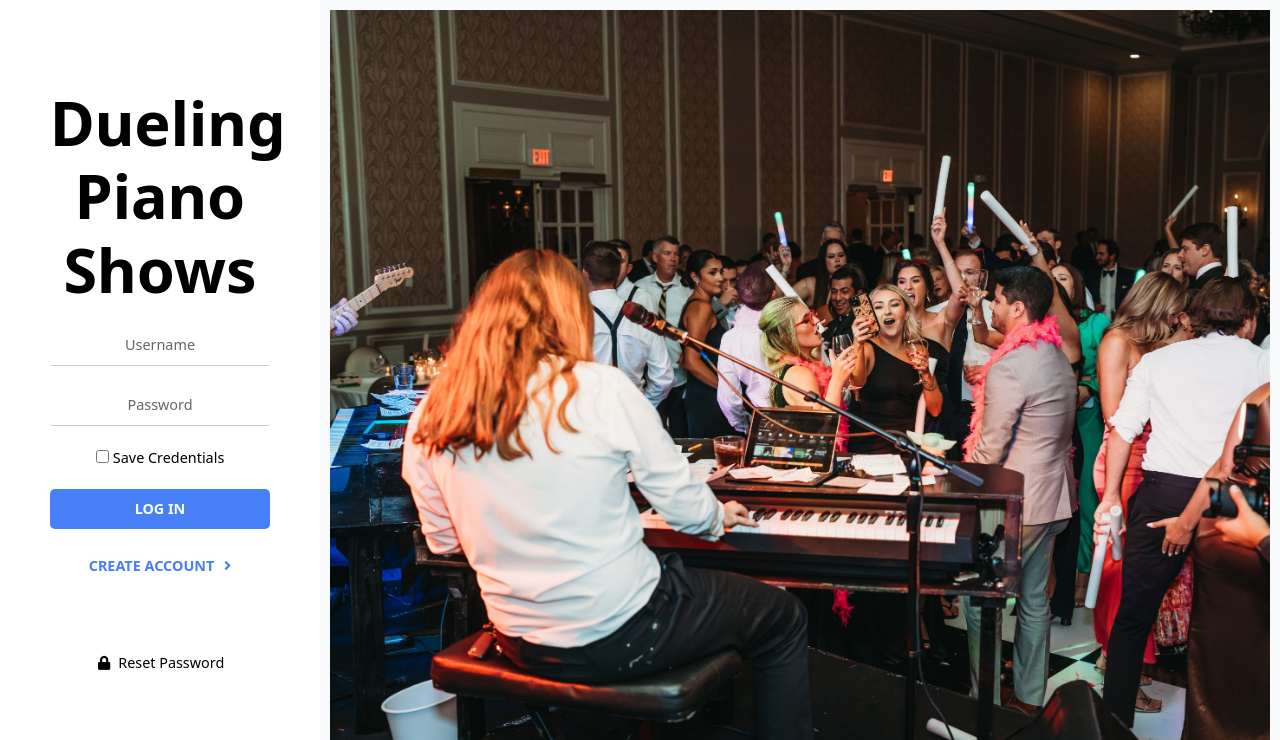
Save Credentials (168, 457)
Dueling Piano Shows (167, 195)
